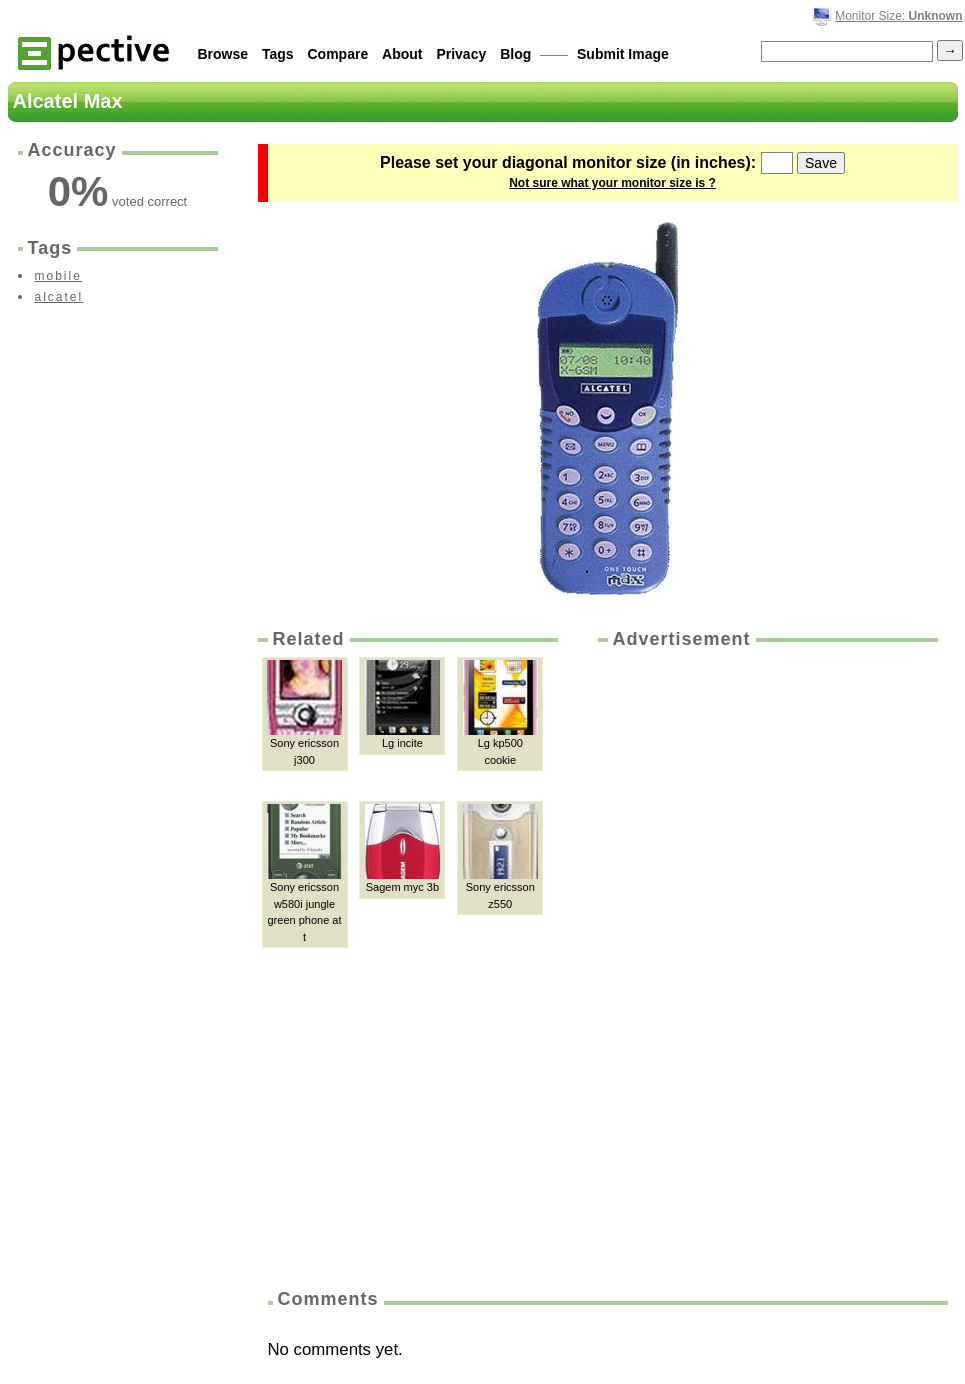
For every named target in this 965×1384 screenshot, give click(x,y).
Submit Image (623, 54)
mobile (58, 276)
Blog (515, 54)
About (402, 54)
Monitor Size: (898, 16)
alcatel (59, 297)
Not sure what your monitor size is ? (612, 183)
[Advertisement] (684, 962)
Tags (278, 54)
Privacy (461, 54)
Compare (338, 54)
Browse (223, 54)
